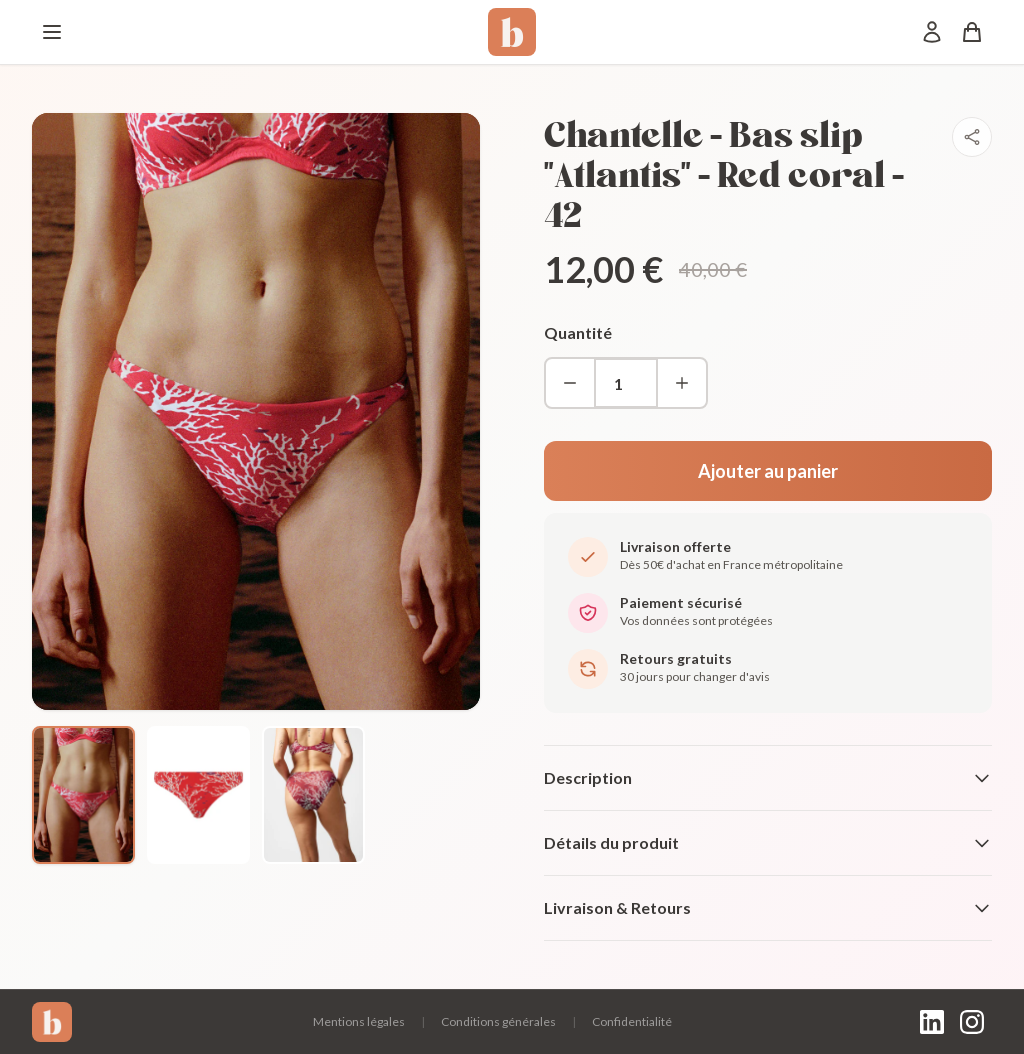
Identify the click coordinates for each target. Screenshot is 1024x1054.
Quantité (578, 332)
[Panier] (972, 32)
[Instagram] (972, 1022)
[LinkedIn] (932, 1022)
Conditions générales (498, 1021)
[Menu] (52, 32)
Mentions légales (359, 1021)
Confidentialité (632, 1021)
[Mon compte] (932, 32)
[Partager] (972, 137)
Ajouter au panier (768, 471)
